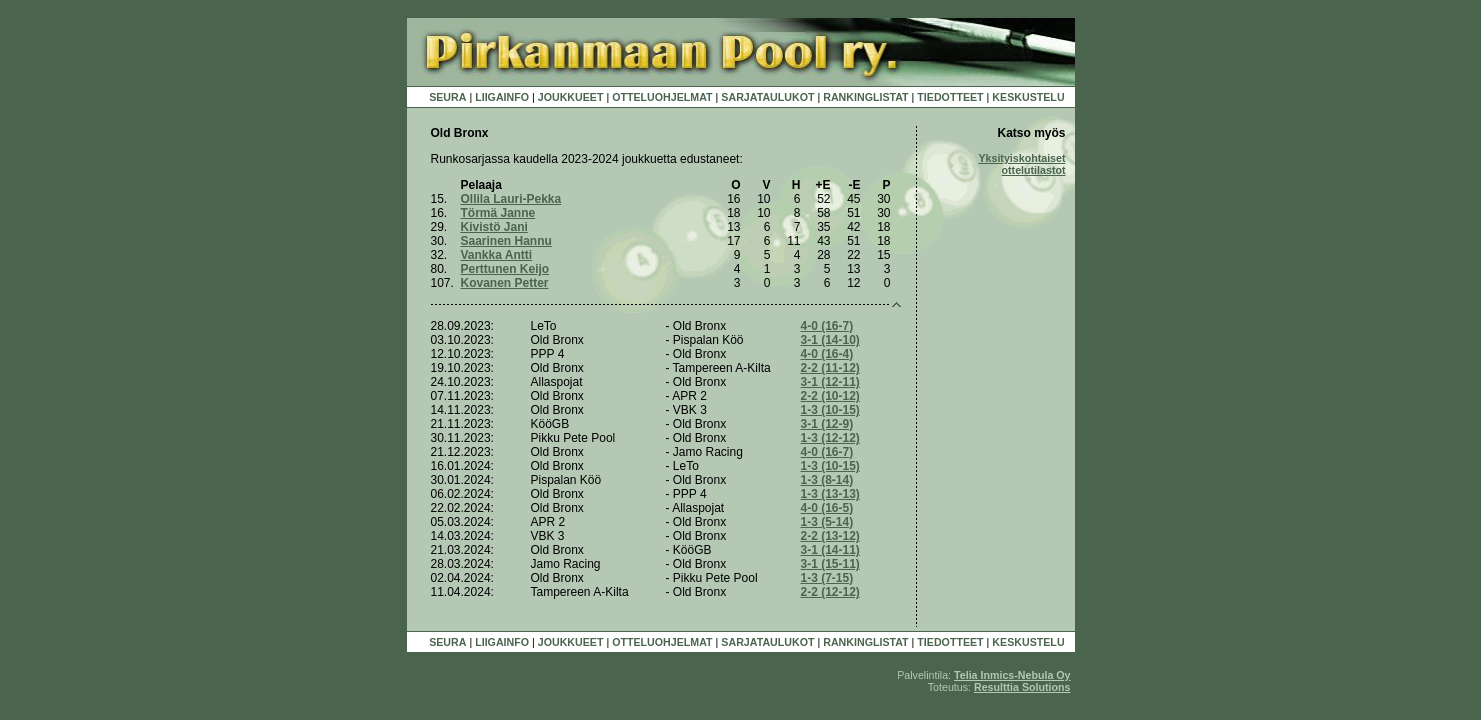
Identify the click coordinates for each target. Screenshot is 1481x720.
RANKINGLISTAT (865, 97)
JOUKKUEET (571, 97)
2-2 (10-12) (830, 396)
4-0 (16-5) (827, 508)
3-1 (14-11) (830, 550)
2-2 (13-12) (830, 536)
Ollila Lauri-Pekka (511, 199)
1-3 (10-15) (830, 410)
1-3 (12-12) (830, 438)
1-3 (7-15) (827, 578)
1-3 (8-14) (827, 480)
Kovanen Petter (505, 283)
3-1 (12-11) (830, 382)
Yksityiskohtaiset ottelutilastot (1021, 164)
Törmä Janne (498, 213)
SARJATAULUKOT (767, 97)
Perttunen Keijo (505, 269)
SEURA (447, 97)
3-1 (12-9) (827, 424)
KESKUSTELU (1028, 97)
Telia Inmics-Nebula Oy (1012, 675)
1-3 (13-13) (830, 494)
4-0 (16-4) (827, 354)
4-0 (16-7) (827, 326)
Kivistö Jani (494, 227)
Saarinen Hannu (506, 241)
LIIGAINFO (502, 97)
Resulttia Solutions (1022, 687)
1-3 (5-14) (827, 522)
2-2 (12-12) (830, 592)
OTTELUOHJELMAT (662, 97)
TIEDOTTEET (950, 97)
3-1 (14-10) (830, 340)
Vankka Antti (497, 255)
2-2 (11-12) (830, 368)
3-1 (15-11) (830, 564)
